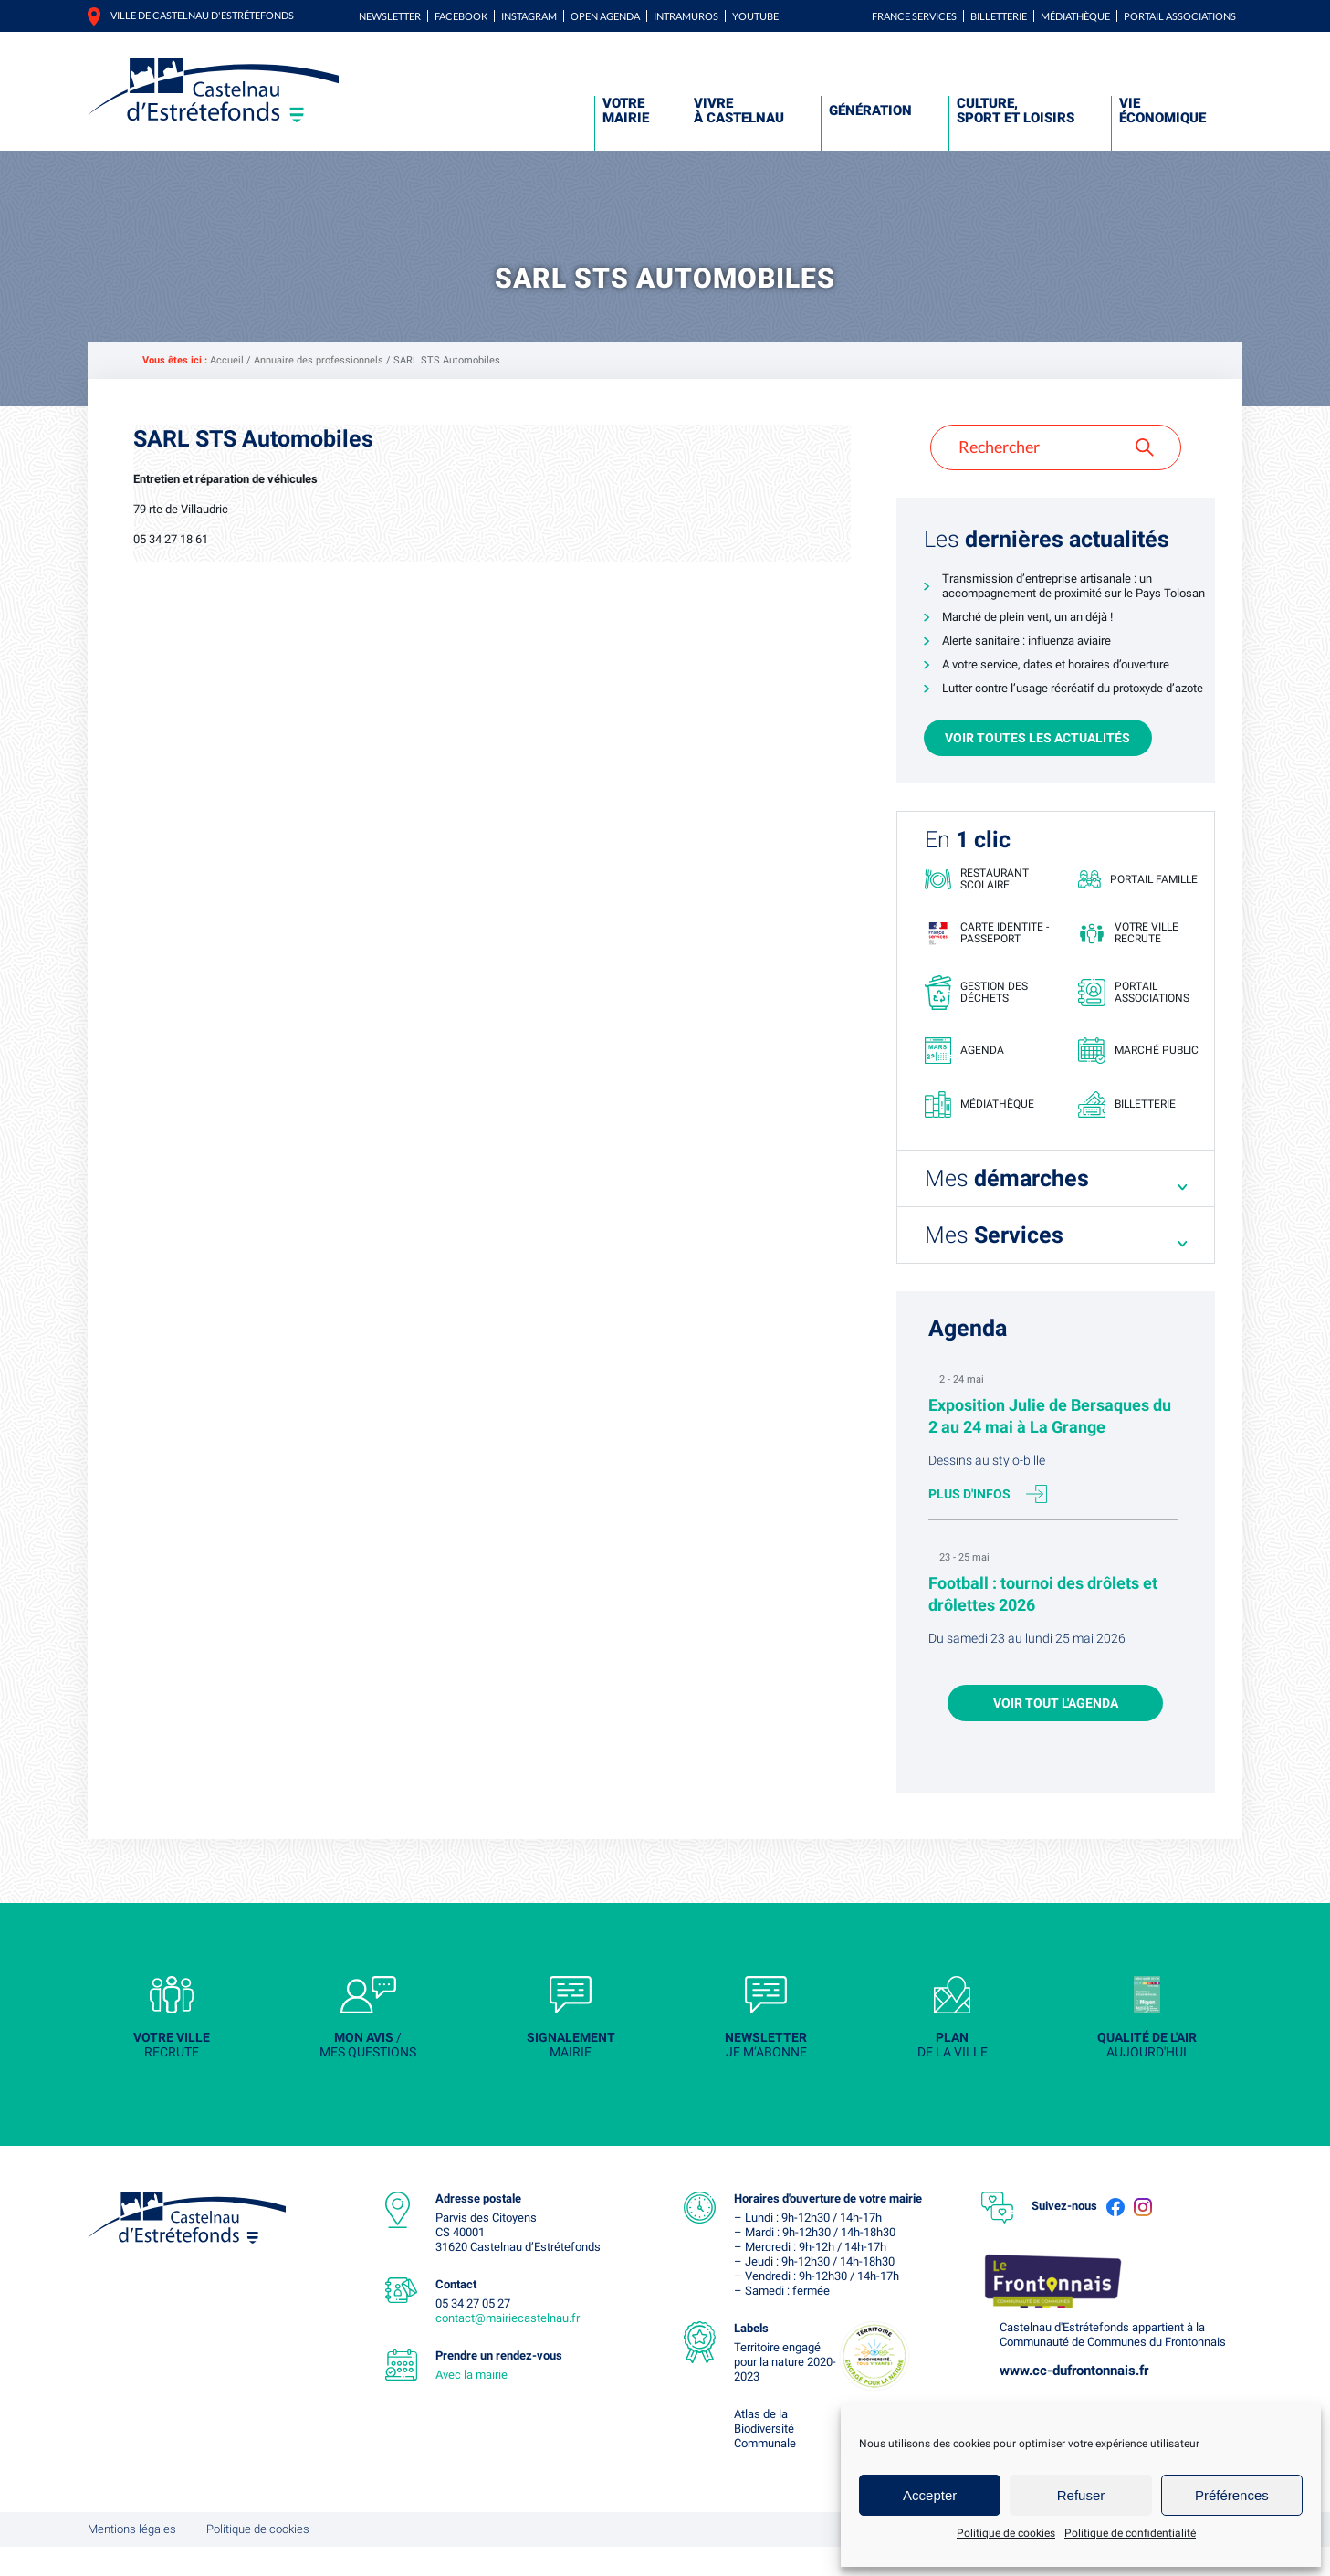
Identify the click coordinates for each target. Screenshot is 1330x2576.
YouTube (755, 16)
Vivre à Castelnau (739, 111)
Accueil (227, 360)
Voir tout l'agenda (1055, 1722)
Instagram (529, 16)
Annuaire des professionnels (318, 360)
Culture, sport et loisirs (1015, 111)
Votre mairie (625, 111)
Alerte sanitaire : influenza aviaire (1026, 640)
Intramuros (686, 16)
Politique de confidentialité (1130, 2533)
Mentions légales (132, 2558)
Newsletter (390, 16)
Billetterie (998, 16)
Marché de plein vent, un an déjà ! (1027, 617)
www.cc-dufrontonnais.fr (1074, 2400)
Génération (870, 110)
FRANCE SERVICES (914, 16)
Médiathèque (1075, 16)
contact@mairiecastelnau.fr (507, 2347)
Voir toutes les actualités (1037, 738)
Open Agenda (605, 16)
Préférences (1232, 2495)
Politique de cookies (1006, 2533)
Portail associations (1180, 16)
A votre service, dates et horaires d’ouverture (1055, 664)
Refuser (1081, 2495)
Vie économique (1162, 111)
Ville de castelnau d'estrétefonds (202, 15)
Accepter (930, 2495)
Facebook (461, 16)
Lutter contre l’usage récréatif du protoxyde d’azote (1072, 688)
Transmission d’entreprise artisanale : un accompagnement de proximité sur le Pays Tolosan (1073, 586)
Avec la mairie (471, 2404)
